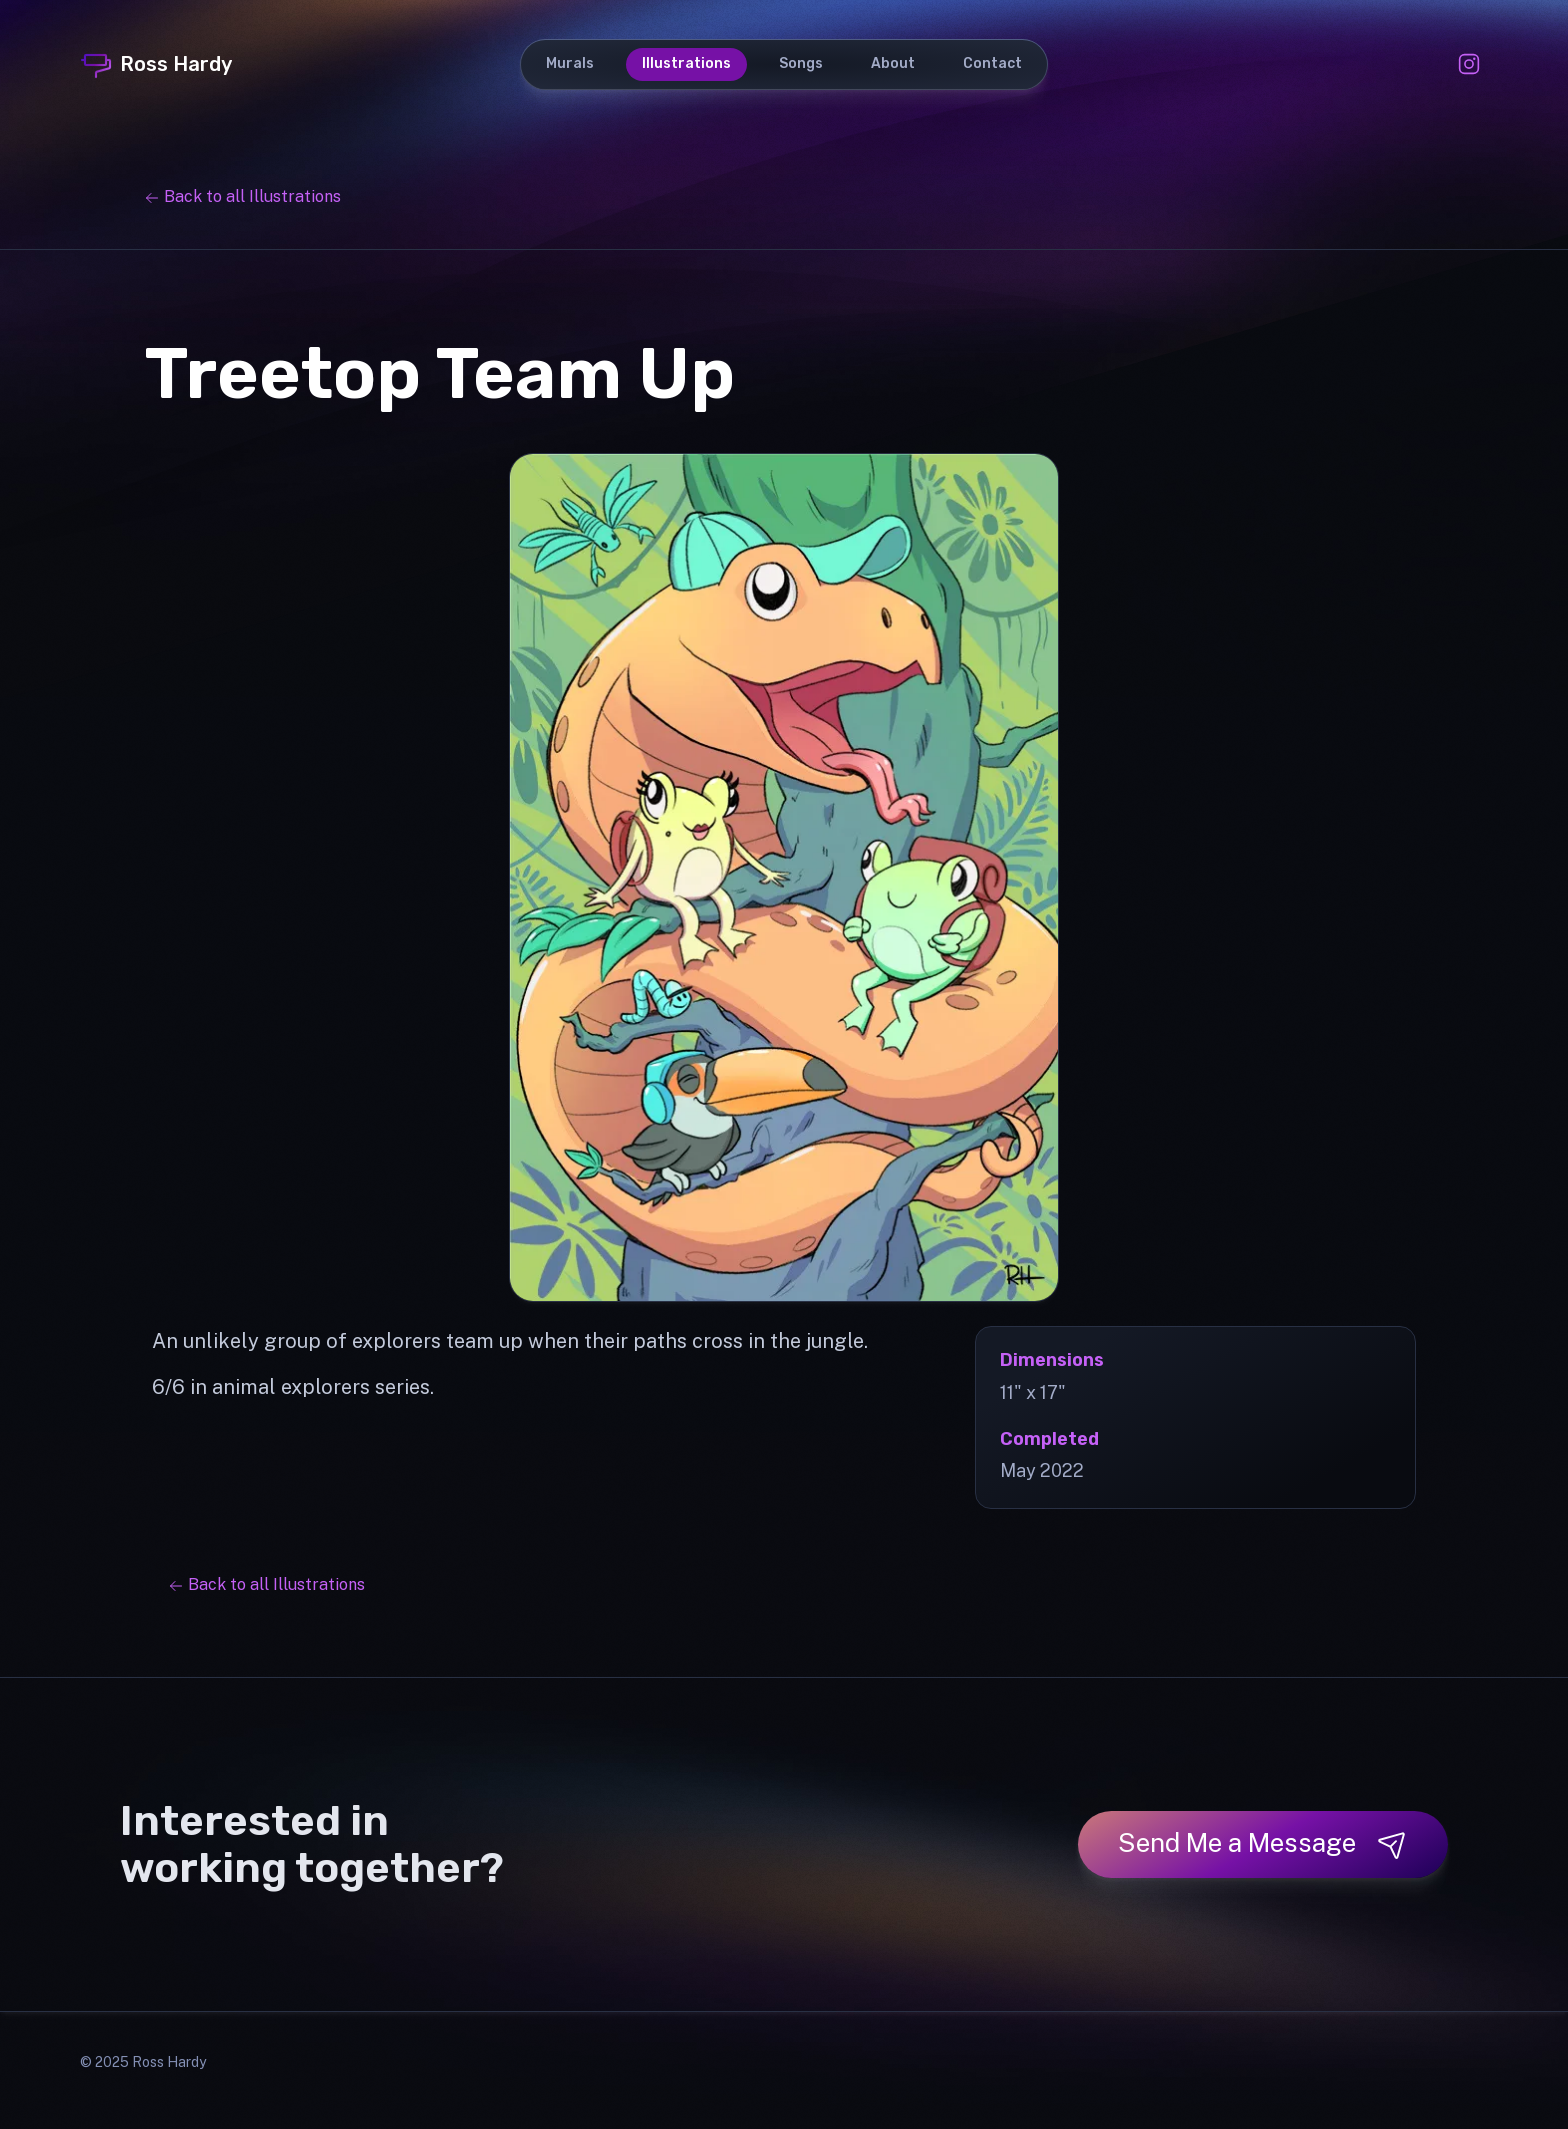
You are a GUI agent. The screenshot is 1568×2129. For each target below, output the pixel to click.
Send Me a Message (1263, 1843)
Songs (801, 63)
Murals (570, 63)
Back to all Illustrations (242, 196)
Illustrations (686, 63)
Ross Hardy (156, 64)
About (893, 63)
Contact (992, 63)
